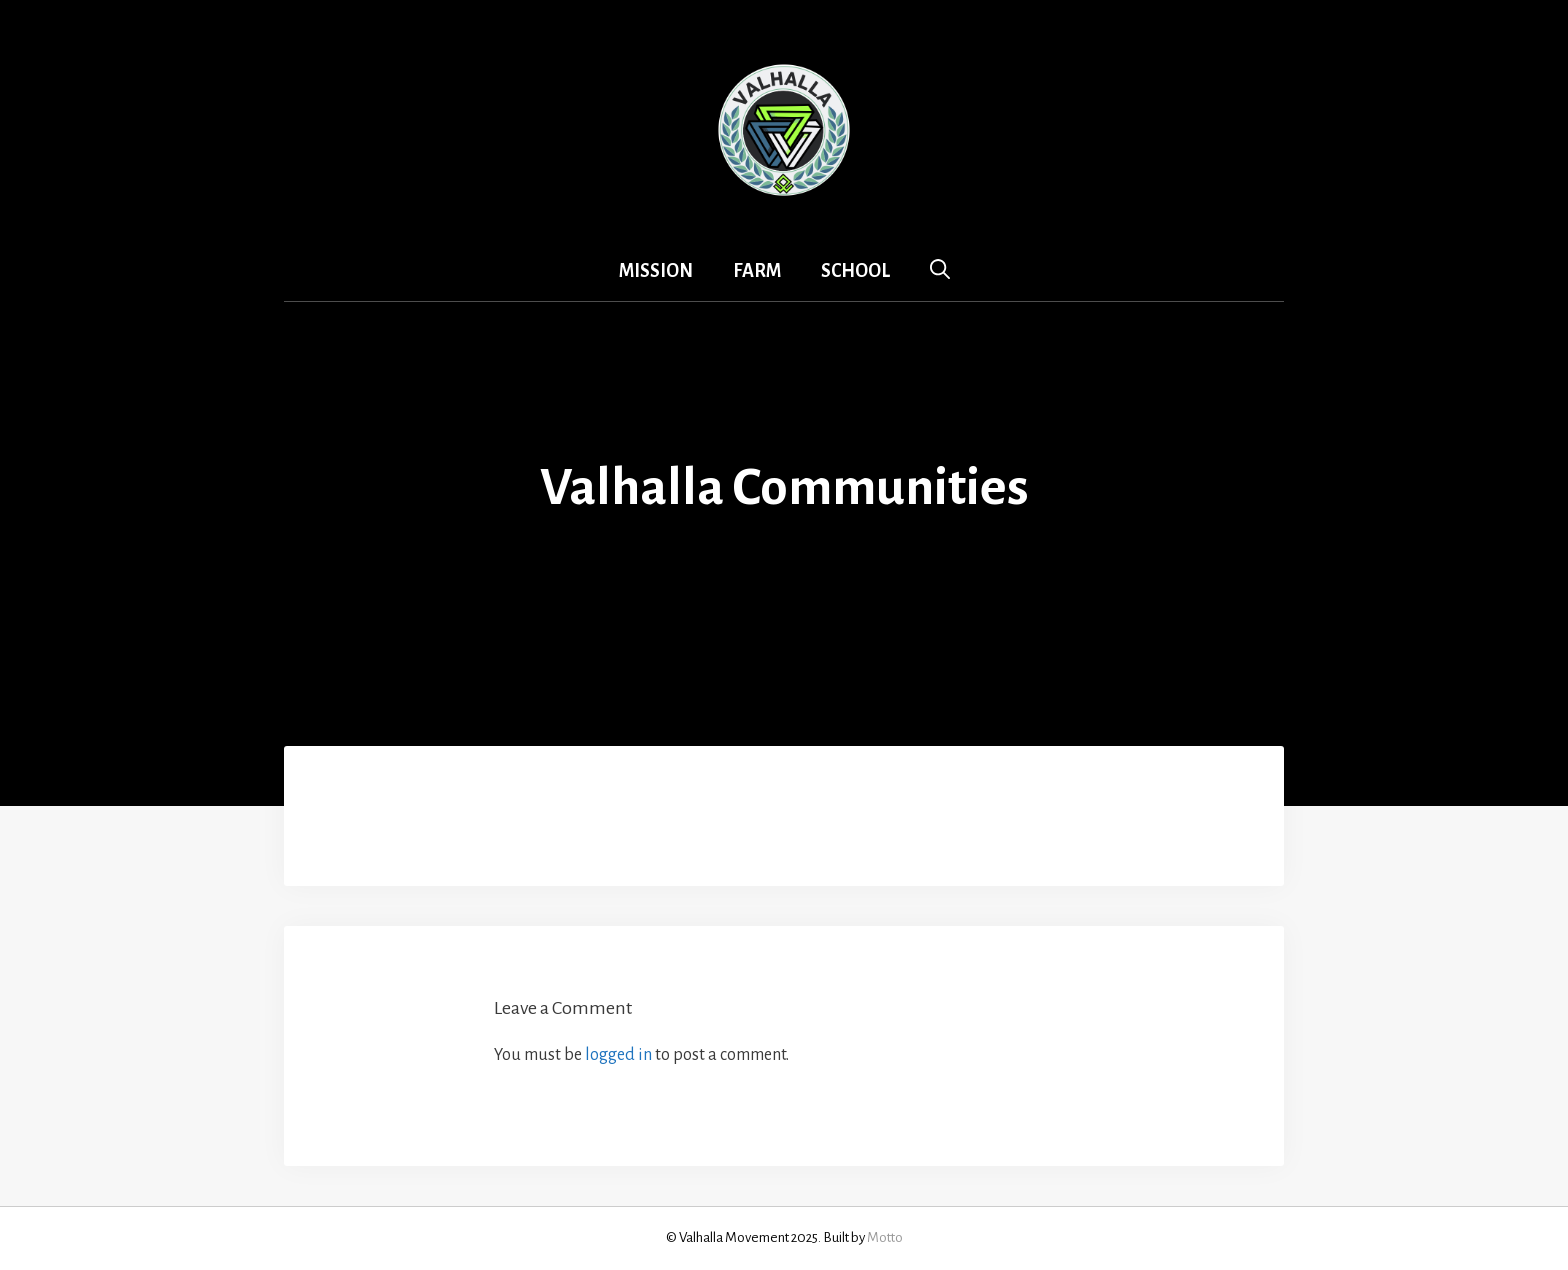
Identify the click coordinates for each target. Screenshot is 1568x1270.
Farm (757, 271)
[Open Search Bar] (940, 271)
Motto (885, 1237)
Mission (656, 271)
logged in (618, 1055)
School (855, 271)
